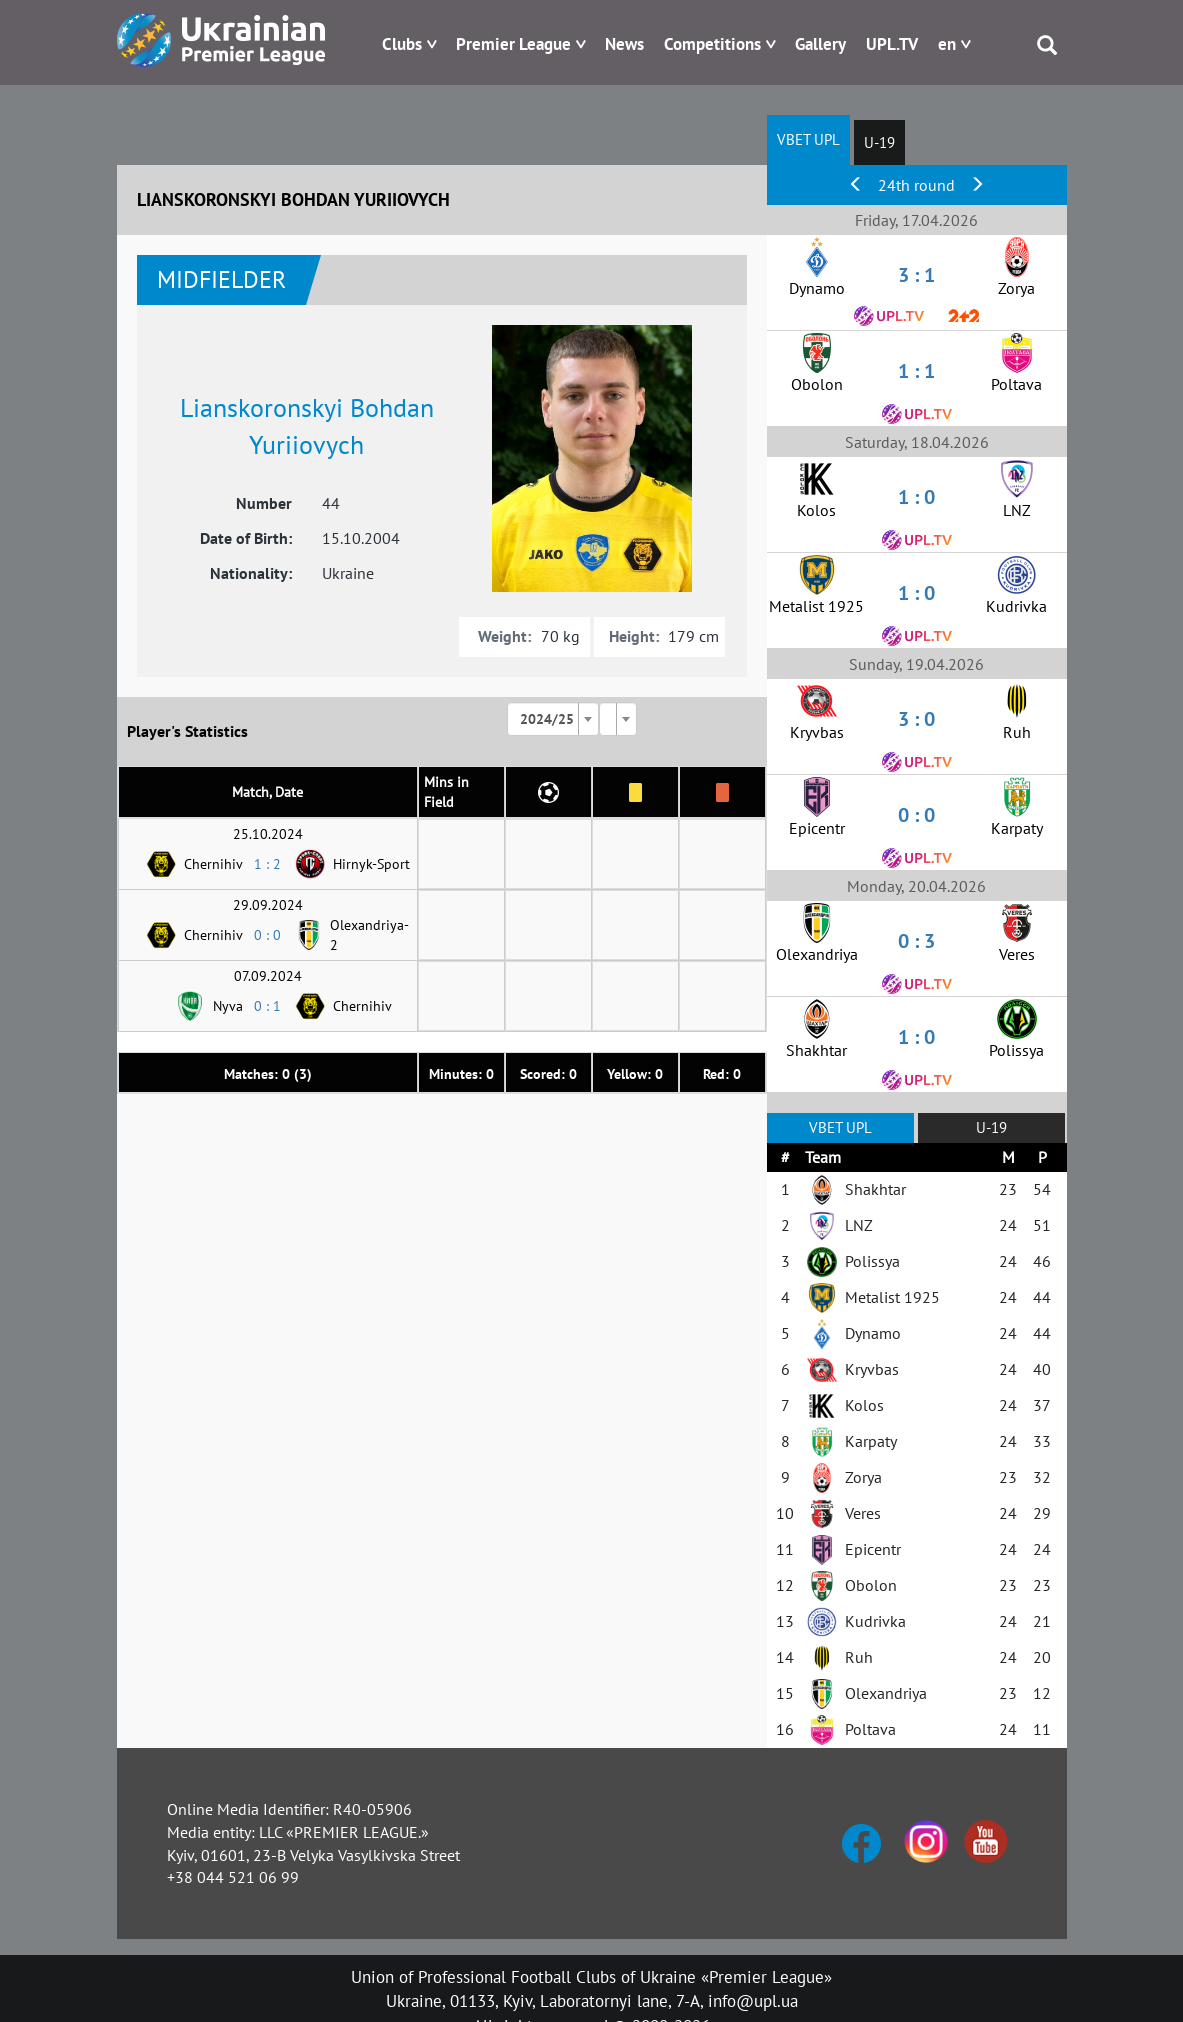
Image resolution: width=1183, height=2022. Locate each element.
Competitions (712, 44)
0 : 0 (267, 935)
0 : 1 (267, 1006)
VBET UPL (808, 139)
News (624, 44)
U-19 (879, 142)
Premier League (513, 44)
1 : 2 (267, 864)
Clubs (402, 44)
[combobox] (553, 719)
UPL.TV (892, 44)
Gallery (820, 44)
